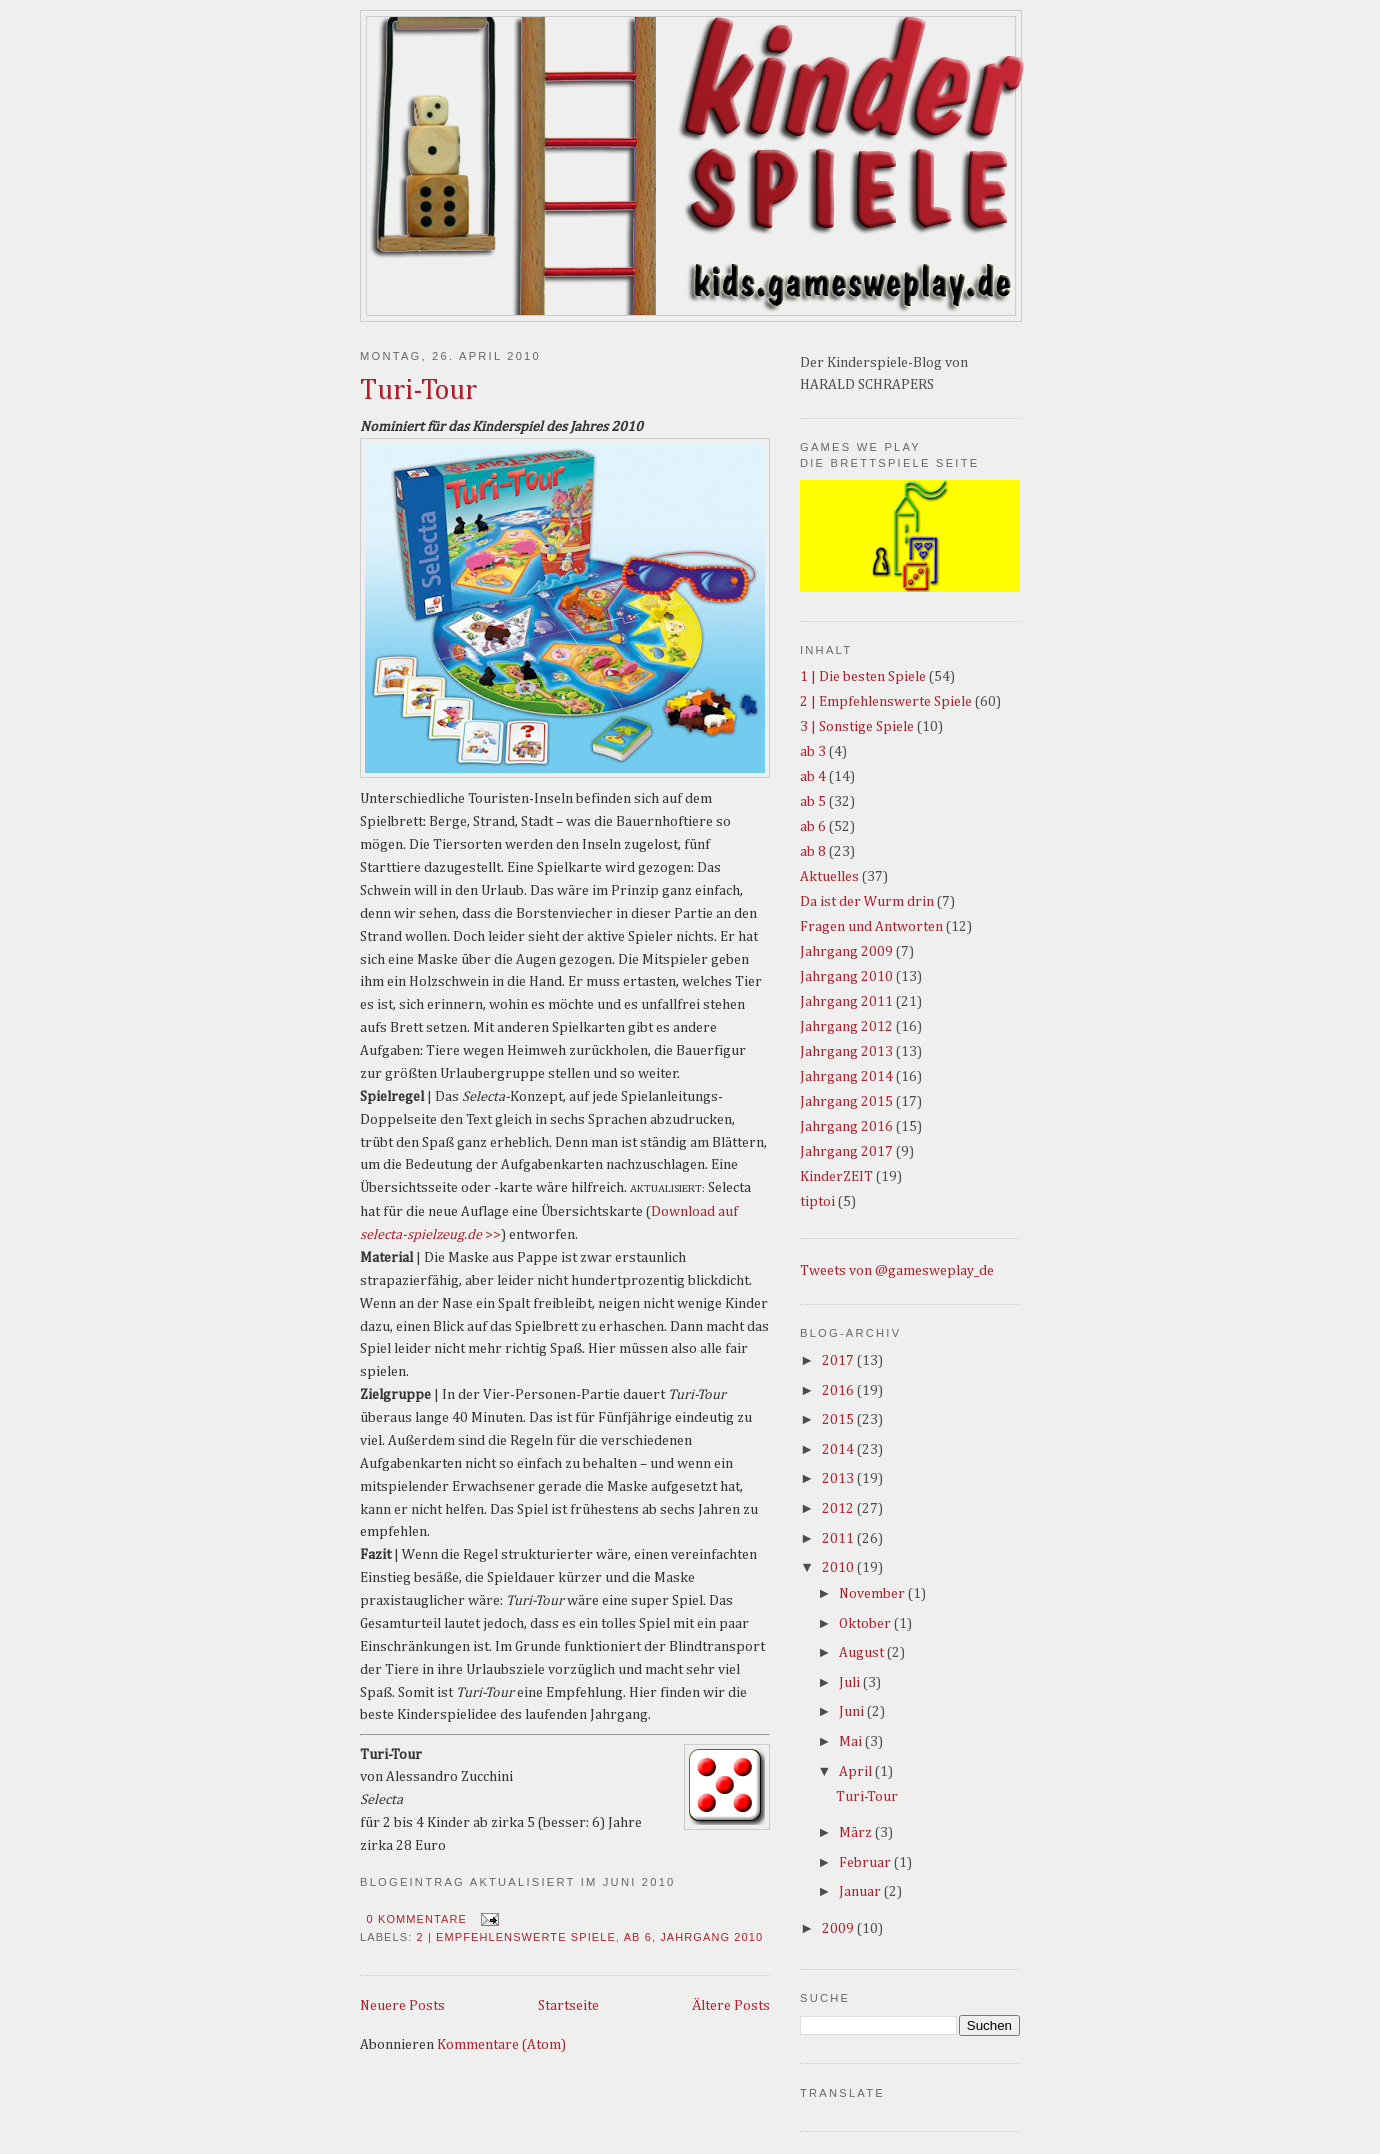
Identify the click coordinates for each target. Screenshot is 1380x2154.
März (857, 1833)
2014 (839, 1450)
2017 (839, 1361)
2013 (839, 1479)
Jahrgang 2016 (846, 1127)
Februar (866, 1863)
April (857, 1772)
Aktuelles (829, 877)
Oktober (866, 1624)
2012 (839, 1509)
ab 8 (813, 852)
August (863, 1653)
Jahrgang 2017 (846, 1152)
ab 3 (813, 752)
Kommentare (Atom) (501, 2045)
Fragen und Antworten (871, 927)
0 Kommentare (417, 1919)
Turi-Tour (418, 391)
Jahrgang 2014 (846, 1077)
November (873, 1594)
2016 (839, 1391)
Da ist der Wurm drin (867, 902)
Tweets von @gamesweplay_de (897, 1271)
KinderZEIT (836, 1177)
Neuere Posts (402, 2006)
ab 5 (813, 802)
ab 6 (638, 1937)
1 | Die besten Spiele (863, 677)
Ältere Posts (731, 2006)
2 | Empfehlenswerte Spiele (516, 1937)
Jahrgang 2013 (846, 1052)
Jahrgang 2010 (711, 1937)
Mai (852, 1742)
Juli (851, 1683)
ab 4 (813, 777)
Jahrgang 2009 (846, 952)
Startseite (568, 2006)
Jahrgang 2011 (846, 1002)
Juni (853, 1712)
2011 (839, 1539)
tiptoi (817, 1202)
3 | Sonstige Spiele (857, 727)
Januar (861, 1892)
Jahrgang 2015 (846, 1102)
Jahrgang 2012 (846, 1027)
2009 (839, 1929)
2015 (839, 1420)
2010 (839, 1568)
